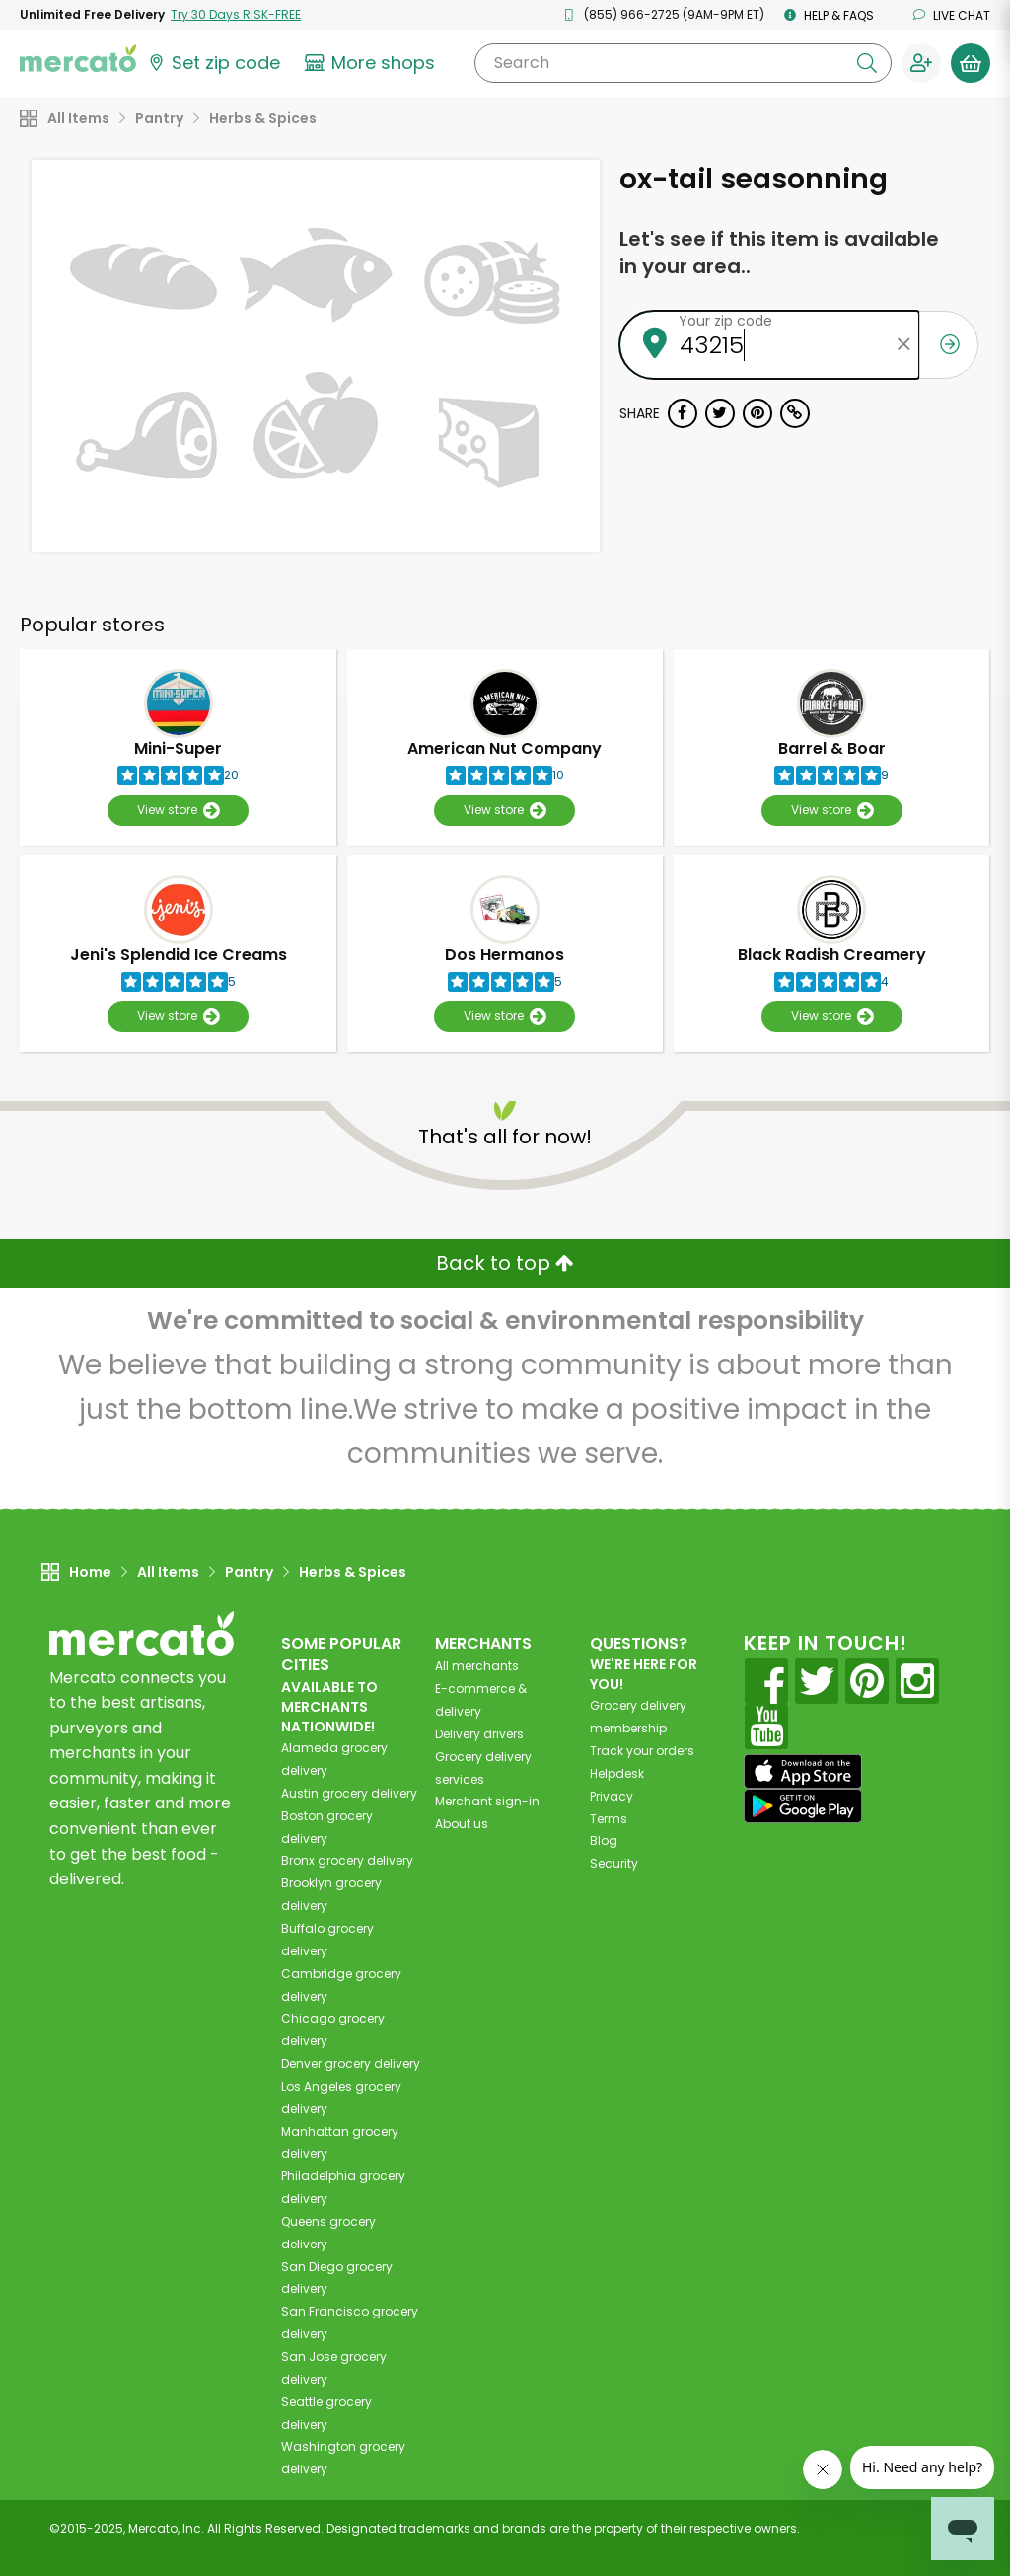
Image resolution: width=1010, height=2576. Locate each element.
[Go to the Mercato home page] (78, 57)
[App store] (803, 1772)
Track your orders (642, 1750)
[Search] (683, 63)
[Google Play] (803, 1806)
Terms (608, 1818)
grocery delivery (349, 1793)
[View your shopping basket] (970, 63)
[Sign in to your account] (921, 63)
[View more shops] (372, 63)
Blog (603, 1840)
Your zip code (725, 321)
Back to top (505, 1263)
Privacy (611, 1796)
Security (614, 1863)
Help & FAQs (829, 15)
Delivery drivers (479, 1734)
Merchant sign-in (487, 1801)
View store (178, 810)
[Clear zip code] (904, 345)
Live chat (951, 15)
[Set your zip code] (213, 63)
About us (461, 1823)
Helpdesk (617, 1773)
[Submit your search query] (867, 63)
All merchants (477, 1665)
